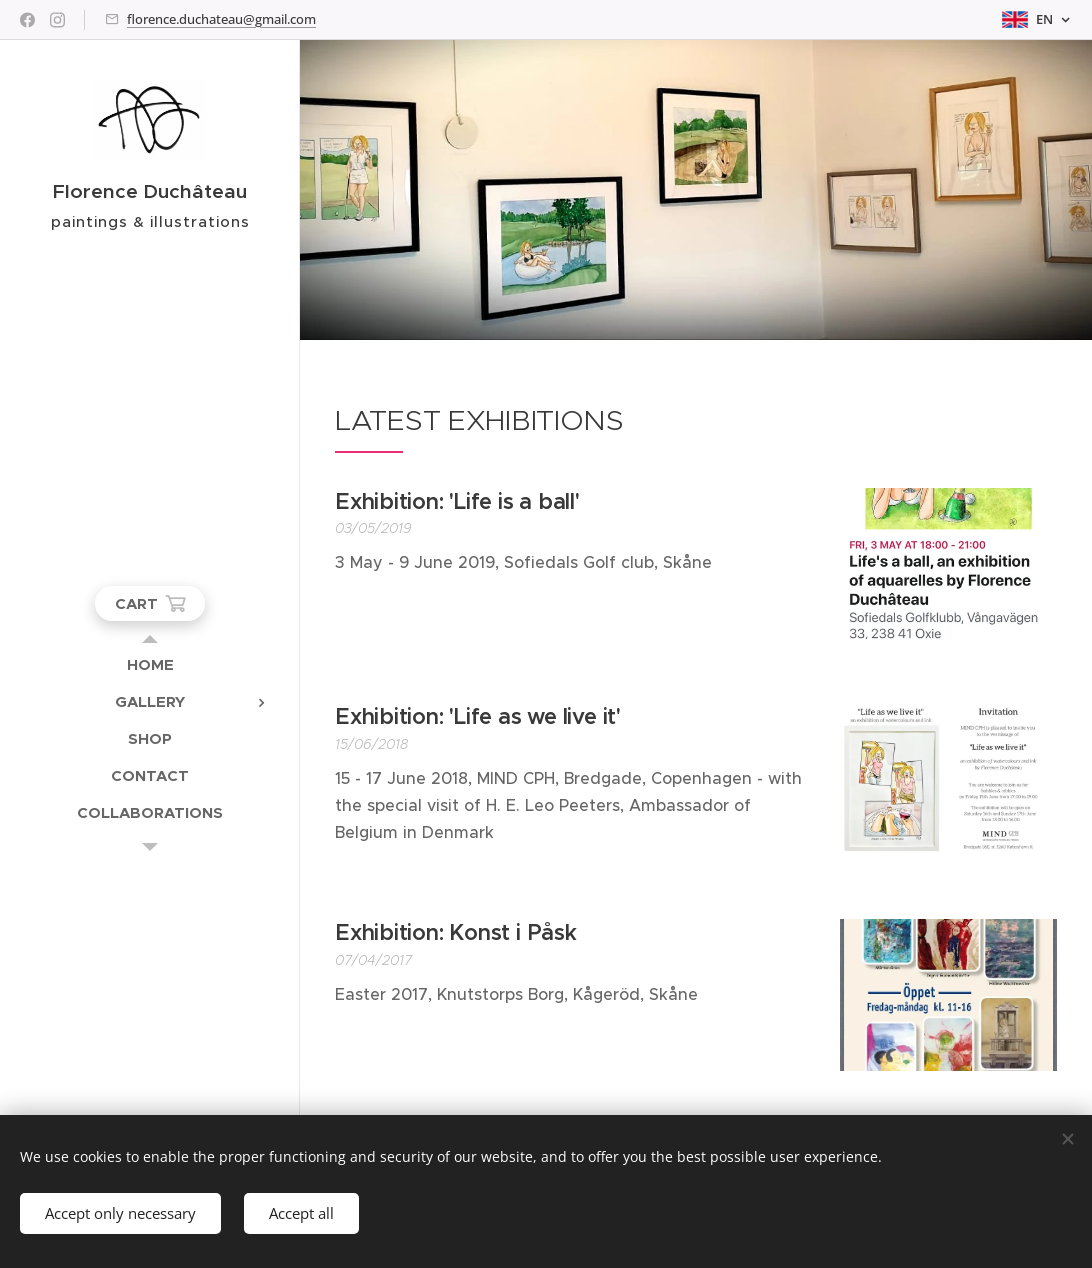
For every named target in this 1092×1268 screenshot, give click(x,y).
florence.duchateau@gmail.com (221, 19)
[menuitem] (150, 664)
